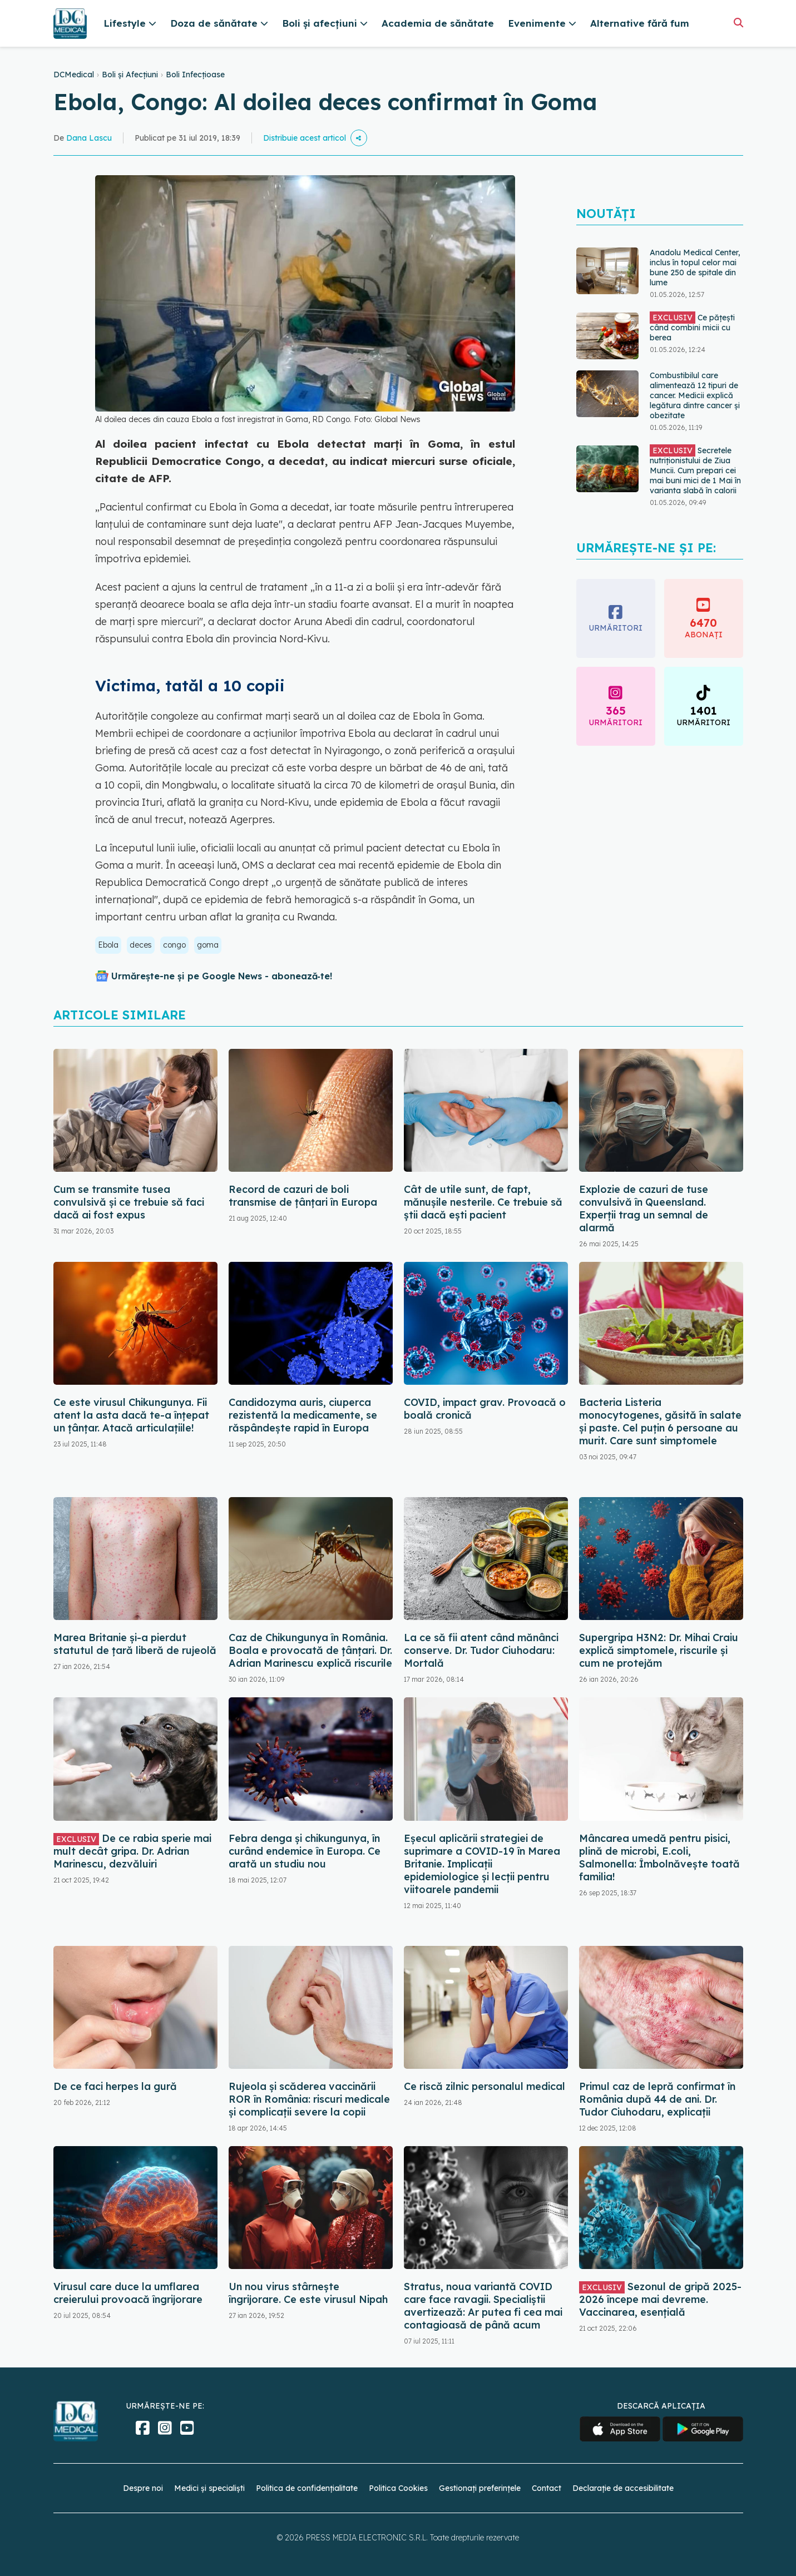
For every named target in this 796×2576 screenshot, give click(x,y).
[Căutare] (738, 22)
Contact (546, 2488)
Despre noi (143, 2488)
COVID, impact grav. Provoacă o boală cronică (485, 1408)
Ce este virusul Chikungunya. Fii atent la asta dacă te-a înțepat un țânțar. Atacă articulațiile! (131, 1415)
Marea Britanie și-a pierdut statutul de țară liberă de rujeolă (134, 1644)
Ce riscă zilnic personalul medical (484, 2086)
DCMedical (73, 75)
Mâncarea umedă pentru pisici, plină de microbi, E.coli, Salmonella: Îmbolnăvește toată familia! (659, 1857)
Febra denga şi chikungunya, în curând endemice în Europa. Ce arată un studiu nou (304, 1851)
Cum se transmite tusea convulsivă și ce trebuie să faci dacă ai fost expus (128, 1202)
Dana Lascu (89, 138)
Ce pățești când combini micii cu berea (692, 327)
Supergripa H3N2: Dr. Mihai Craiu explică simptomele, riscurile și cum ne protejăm (658, 1650)
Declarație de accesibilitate (623, 2488)
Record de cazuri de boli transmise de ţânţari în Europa (303, 1195)
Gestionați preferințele (480, 2488)
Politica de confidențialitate (307, 2488)
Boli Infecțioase (195, 75)
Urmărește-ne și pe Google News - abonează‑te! (221, 976)
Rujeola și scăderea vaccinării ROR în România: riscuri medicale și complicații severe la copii (309, 2099)
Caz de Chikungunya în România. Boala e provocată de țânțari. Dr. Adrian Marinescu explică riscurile (310, 1650)
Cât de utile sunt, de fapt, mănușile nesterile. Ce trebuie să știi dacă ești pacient (483, 1202)
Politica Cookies (398, 2488)
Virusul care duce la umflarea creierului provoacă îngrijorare (127, 2293)
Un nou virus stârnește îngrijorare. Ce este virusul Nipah (308, 2293)
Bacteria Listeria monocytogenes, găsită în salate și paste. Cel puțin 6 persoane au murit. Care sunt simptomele (660, 1421)
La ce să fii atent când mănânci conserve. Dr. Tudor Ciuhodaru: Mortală (481, 1650)
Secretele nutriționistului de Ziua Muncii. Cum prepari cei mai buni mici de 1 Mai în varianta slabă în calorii (695, 470)
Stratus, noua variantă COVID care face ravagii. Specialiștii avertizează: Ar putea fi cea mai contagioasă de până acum (483, 2305)
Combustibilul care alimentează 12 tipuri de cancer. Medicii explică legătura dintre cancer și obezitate (695, 395)
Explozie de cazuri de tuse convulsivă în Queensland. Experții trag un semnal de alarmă (643, 1208)
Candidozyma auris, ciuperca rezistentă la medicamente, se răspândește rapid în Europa (303, 1415)
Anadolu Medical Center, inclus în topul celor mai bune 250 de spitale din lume (695, 267)
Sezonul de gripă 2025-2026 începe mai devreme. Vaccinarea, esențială (660, 2299)
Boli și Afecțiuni (130, 75)
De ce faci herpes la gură (115, 2086)
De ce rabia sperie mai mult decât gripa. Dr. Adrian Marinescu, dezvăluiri (132, 1851)
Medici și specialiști (209, 2488)
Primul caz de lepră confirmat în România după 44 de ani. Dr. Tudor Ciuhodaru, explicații (657, 2099)
